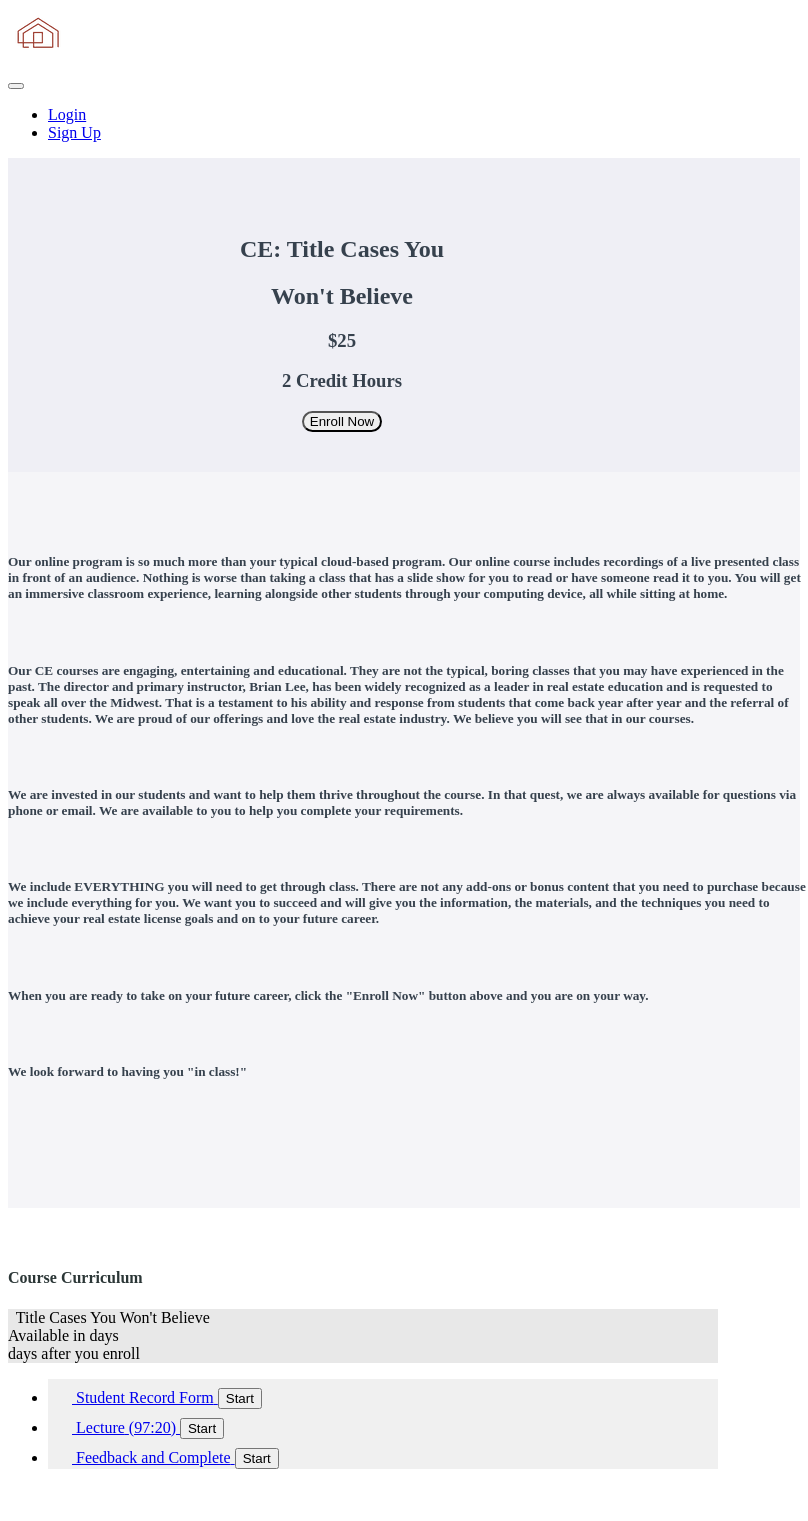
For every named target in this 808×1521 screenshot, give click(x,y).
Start (240, 1398)
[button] (16, 86)
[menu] (404, 124)
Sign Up (74, 132)
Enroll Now (342, 421)
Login (67, 114)
